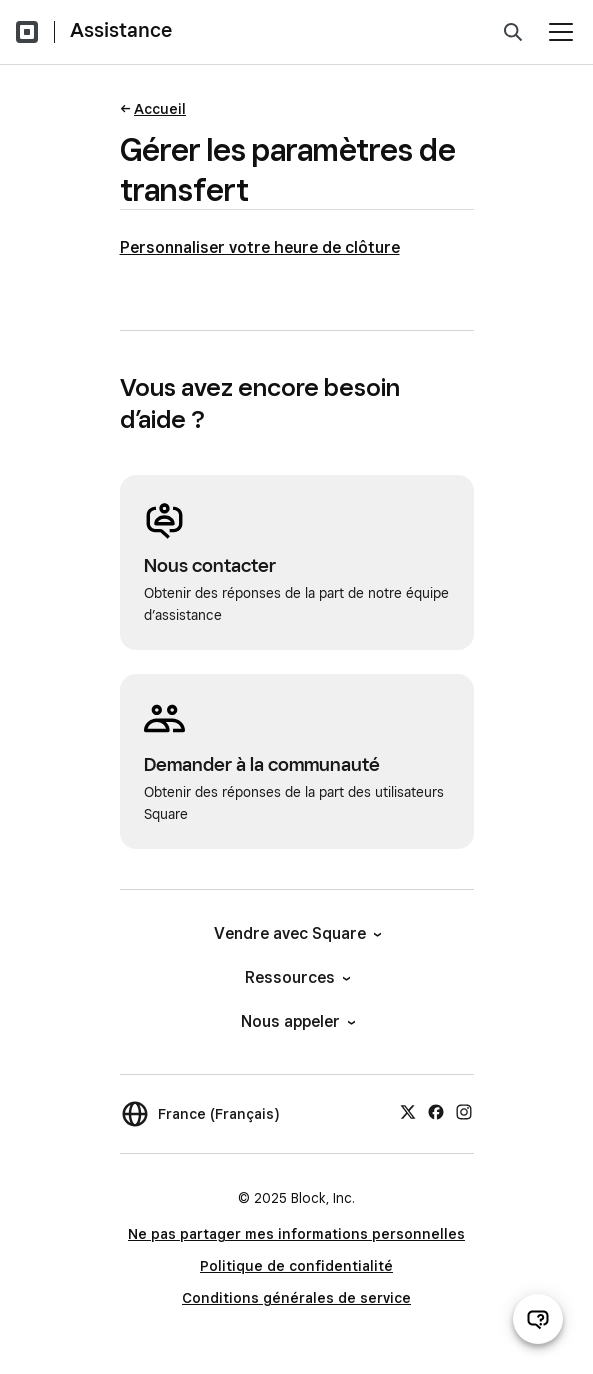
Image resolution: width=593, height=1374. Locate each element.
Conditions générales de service (296, 1298)
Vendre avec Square (296, 933)
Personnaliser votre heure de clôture (260, 247)
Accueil (160, 109)
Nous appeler (297, 1021)
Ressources (296, 977)
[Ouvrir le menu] (561, 32)
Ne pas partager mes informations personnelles (296, 1234)
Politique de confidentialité (296, 1266)
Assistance (121, 30)
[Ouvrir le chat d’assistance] (538, 1319)
